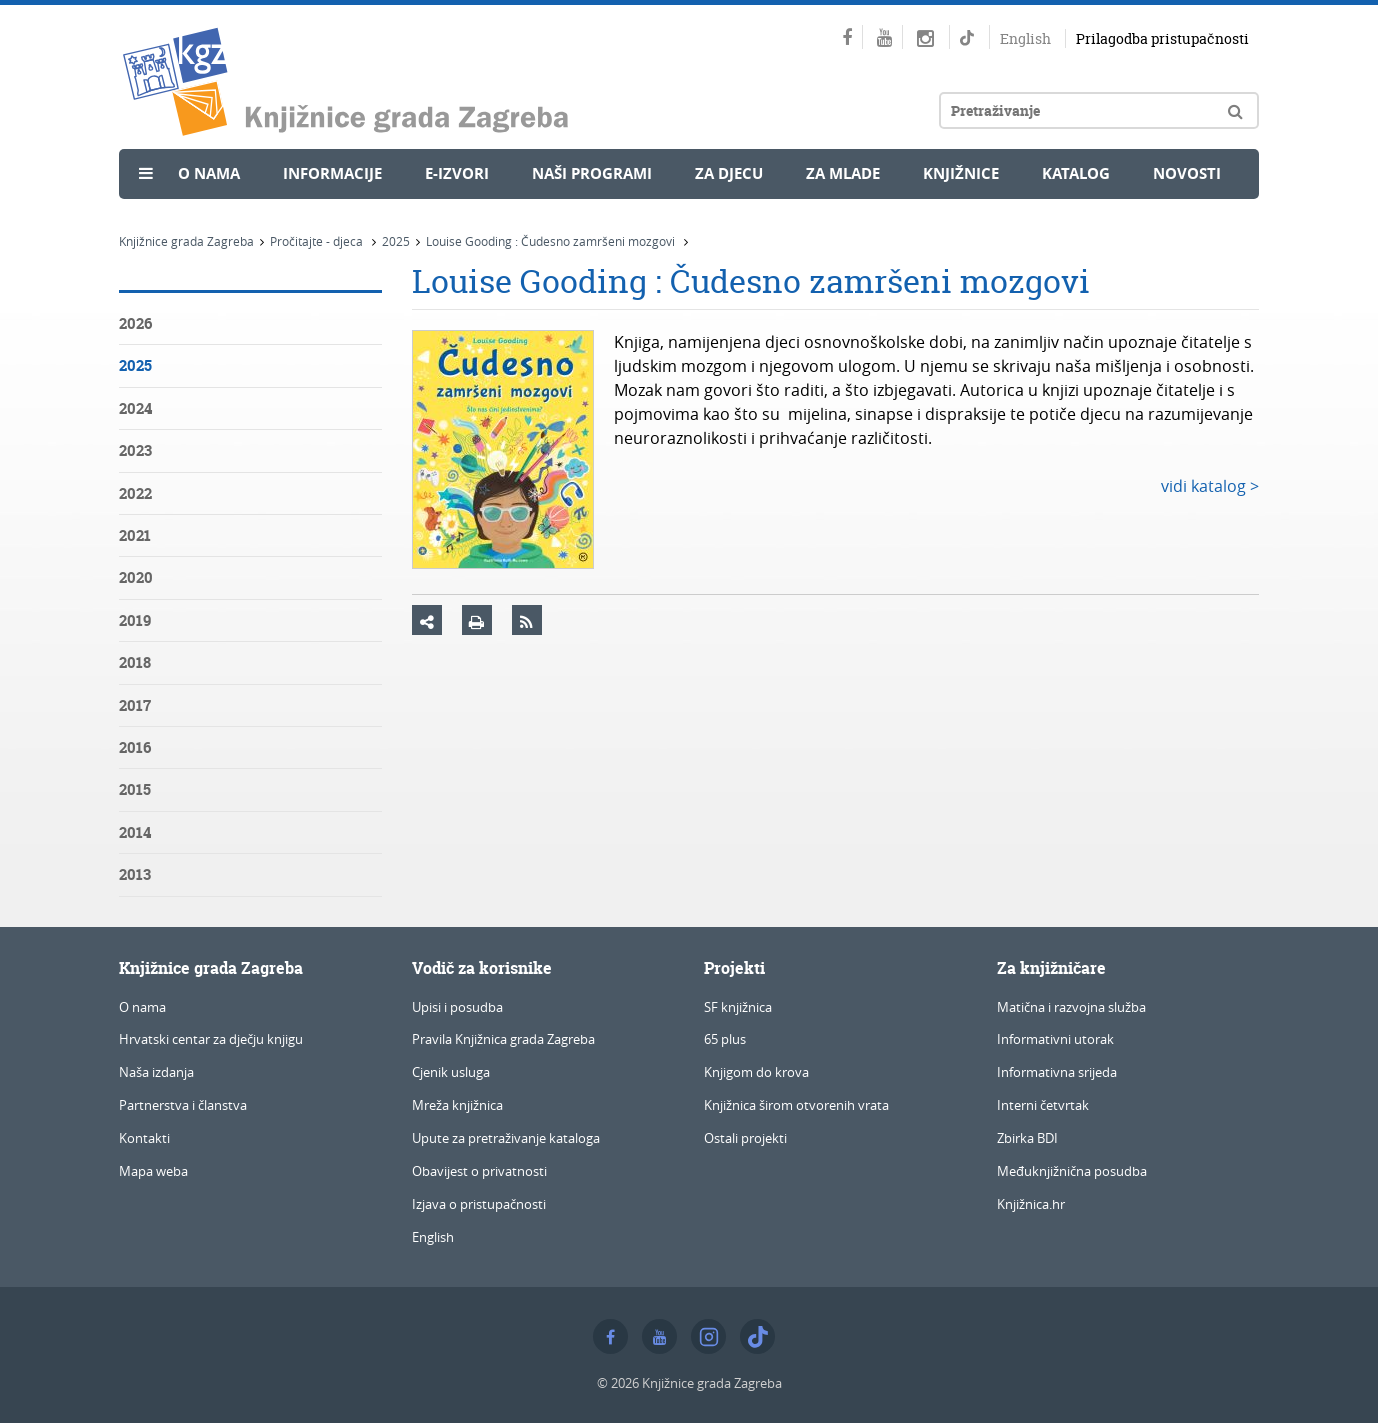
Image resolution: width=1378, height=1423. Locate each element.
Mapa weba (153, 1171)
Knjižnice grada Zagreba (186, 241)
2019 (135, 620)
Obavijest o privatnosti (479, 1171)
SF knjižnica (738, 1007)
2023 (135, 450)
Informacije (332, 173)
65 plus (725, 1039)
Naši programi (592, 173)
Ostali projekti (745, 1138)
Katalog (1076, 173)
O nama (209, 173)
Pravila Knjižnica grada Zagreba (503, 1039)
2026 (135, 323)
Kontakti (144, 1138)
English (1025, 38)
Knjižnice (961, 173)
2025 (396, 241)
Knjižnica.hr (1031, 1204)
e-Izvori (457, 173)
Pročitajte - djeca (318, 241)
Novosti (1187, 173)
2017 (135, 705)
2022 (135, 493)
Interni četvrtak (1043, 1105)
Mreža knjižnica (457, 1105)
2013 (135, 874)
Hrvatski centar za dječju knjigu (211, 1039)
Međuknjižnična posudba (1072, 1171)
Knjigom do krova (756, 1072)
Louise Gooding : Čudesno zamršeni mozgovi (552, 241)
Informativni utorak (1055, 1039)
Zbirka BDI (1027, 1138)
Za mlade (843, 173)
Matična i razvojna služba (1071, 1007)
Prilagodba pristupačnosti (1162, 38)
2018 (135, 662)
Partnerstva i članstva (183, 1105)
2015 (135, 789)
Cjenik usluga (451, 1072)
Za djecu (729, 173)
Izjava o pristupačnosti (479, 1204)
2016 (135, 747)
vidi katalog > (1210, 486)
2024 (135, 408)
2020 (136, 577)
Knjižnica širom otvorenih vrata (796, 1105)
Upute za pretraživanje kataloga (506, 1138)
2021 (135, 535)
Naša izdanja (156, 1072)
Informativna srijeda (1057, 1072)
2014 (135, 832)
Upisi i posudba (457, 1007)
